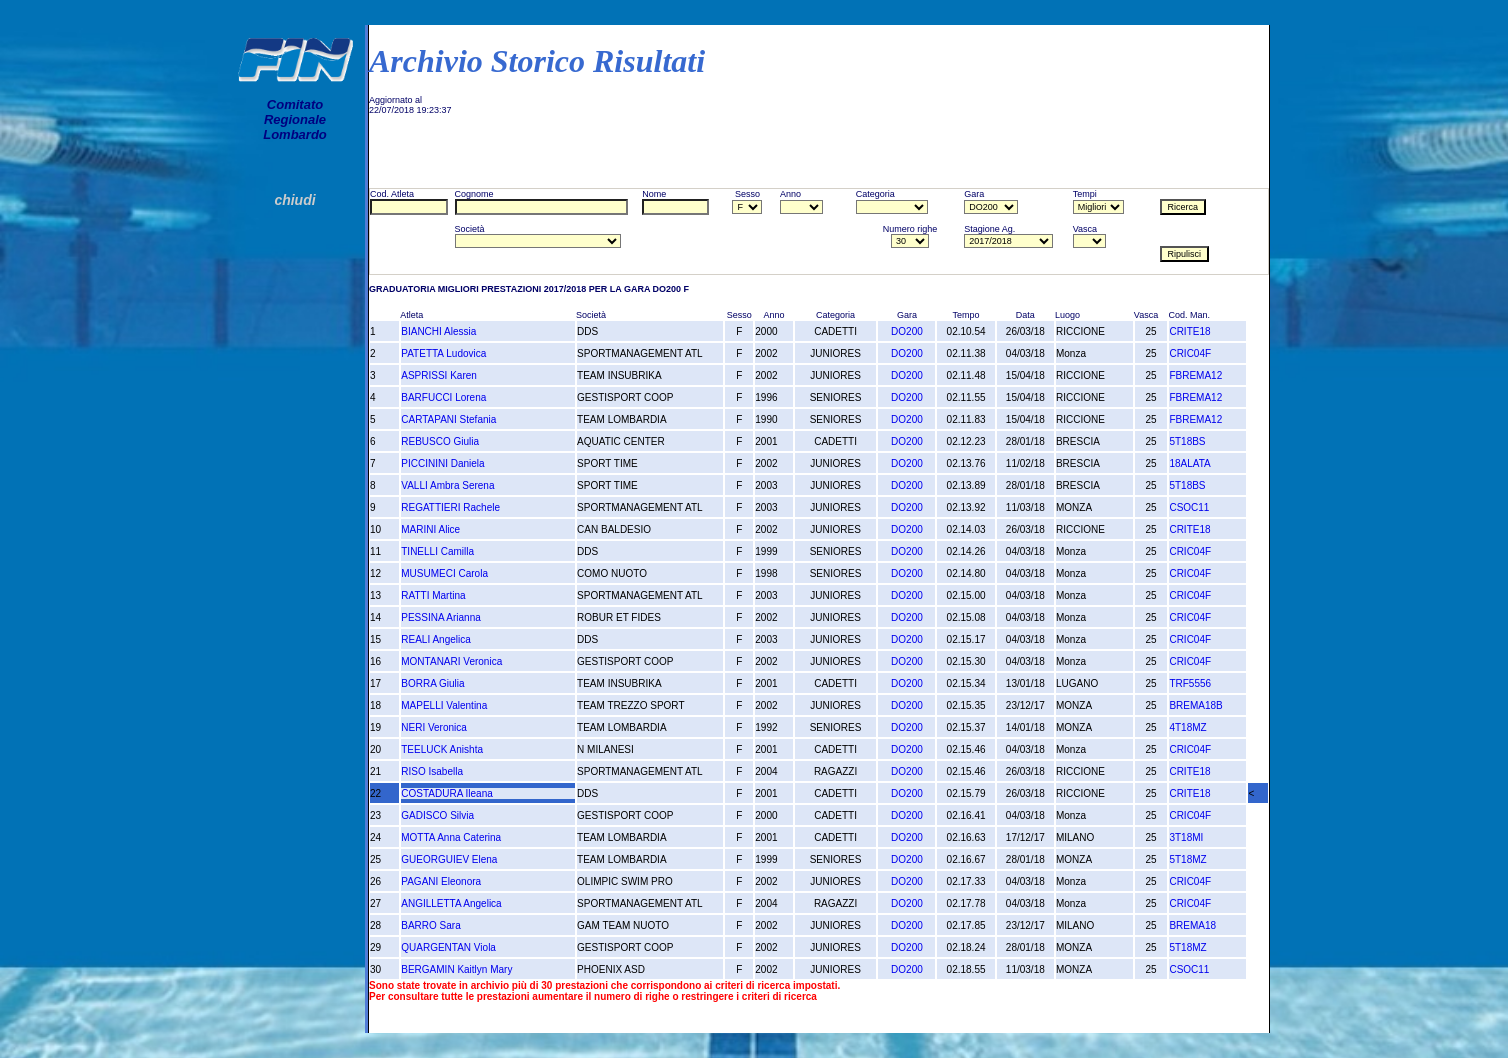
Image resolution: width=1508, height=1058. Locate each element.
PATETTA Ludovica (443, 353)
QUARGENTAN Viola (448, 947)
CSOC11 (1189, 507)
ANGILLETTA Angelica (451, 903)
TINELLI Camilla (437, 551)
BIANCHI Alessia (438, 331)
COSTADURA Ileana (447, 793)
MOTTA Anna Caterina (451, 837)
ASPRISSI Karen (439, 375)
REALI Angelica (436, 639)
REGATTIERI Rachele (450, 507)
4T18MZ (1187, 727)
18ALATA (1189, 463)
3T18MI (1186, 837)
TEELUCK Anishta (442, 749)
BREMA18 (1192, 925)
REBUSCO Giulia (440, 441)
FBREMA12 (1195, 375)
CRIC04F (1190, 353)
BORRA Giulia (432, 683)
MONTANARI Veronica (451, 661)
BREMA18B (1195, 705)
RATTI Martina (433, 595)
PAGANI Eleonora (441, 881)
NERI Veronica (434, 727)
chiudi (294, 200)
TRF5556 (1190, 683)
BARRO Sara (430, 925)
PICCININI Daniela (442, 463)
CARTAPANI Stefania (448, 419)
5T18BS (1187, 441)
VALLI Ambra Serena (447, 485)
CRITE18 (1189, 331)
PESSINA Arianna (441, 617)
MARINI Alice (430, 529)
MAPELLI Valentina (444, 705)
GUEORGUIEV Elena (449, 859)
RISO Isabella (432, 771)
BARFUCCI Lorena (443, 397)
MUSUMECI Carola (444, 573)
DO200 (907, 331)
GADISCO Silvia (437, 815)
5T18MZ (1187, 859)
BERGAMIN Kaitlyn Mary (456, 969)
